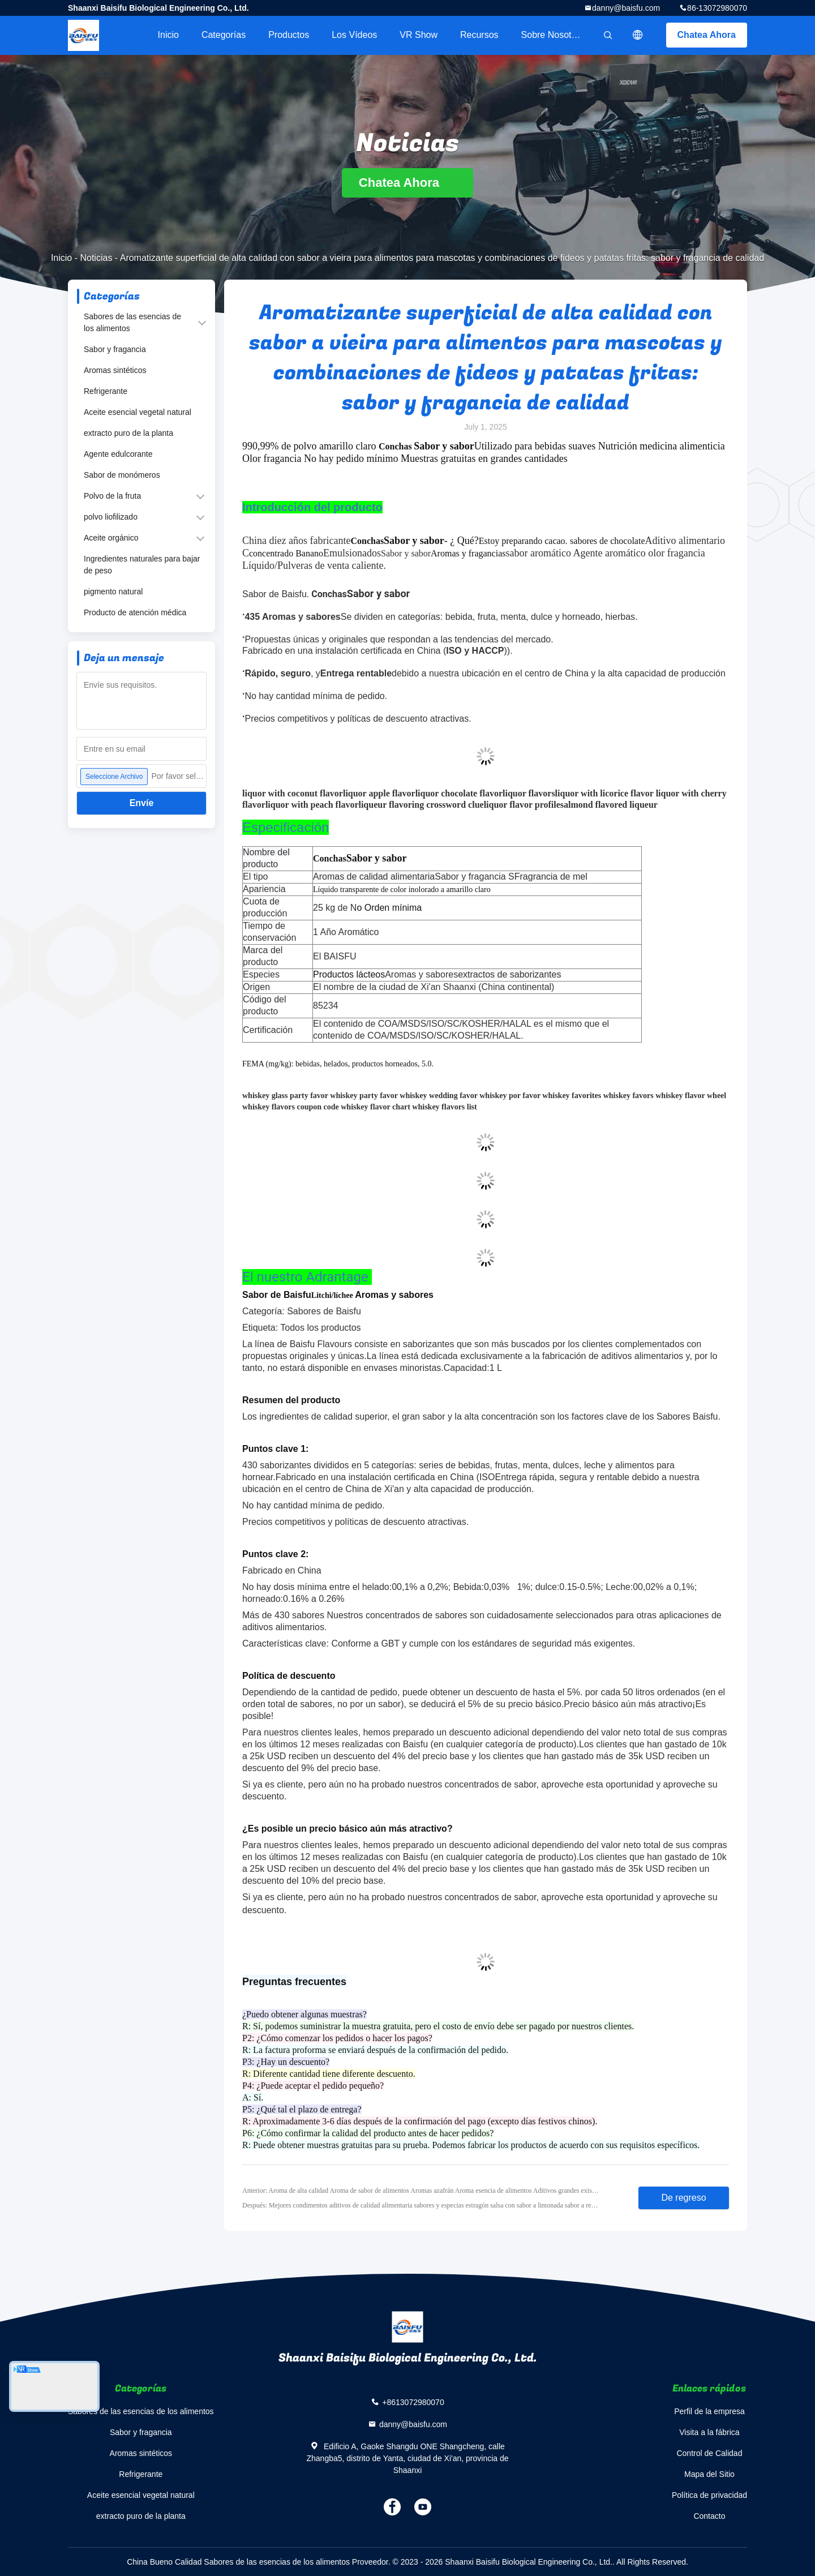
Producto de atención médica (135, 612)
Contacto (709, 2516)
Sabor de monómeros (122, 474)
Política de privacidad (709, 2495)
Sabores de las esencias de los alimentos (132, 322)
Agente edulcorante (118, 453)
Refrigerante (105, 391)
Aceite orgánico (111, 537)
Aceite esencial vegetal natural (137, 412)
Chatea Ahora (706, 35)
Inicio (168, 35)
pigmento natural (113, 591)
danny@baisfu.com (626, 7)
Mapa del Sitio (709, 2474)
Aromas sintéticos (115, 370)
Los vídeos (354, 35)
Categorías (223, 35)
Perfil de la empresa (709, 2411)
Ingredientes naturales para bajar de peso (142, 564)
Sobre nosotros (552, 35)
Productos (288, 35)
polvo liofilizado (111, 516)
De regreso (683, 2197)
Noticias (96, 258)
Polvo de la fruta (112, 495)
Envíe (142, 803)
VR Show (418, 35)
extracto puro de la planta (128, 433)
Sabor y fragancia (115, 349)
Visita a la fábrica (709, 2432)
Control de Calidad (709, 2453)
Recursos (479, 35)
